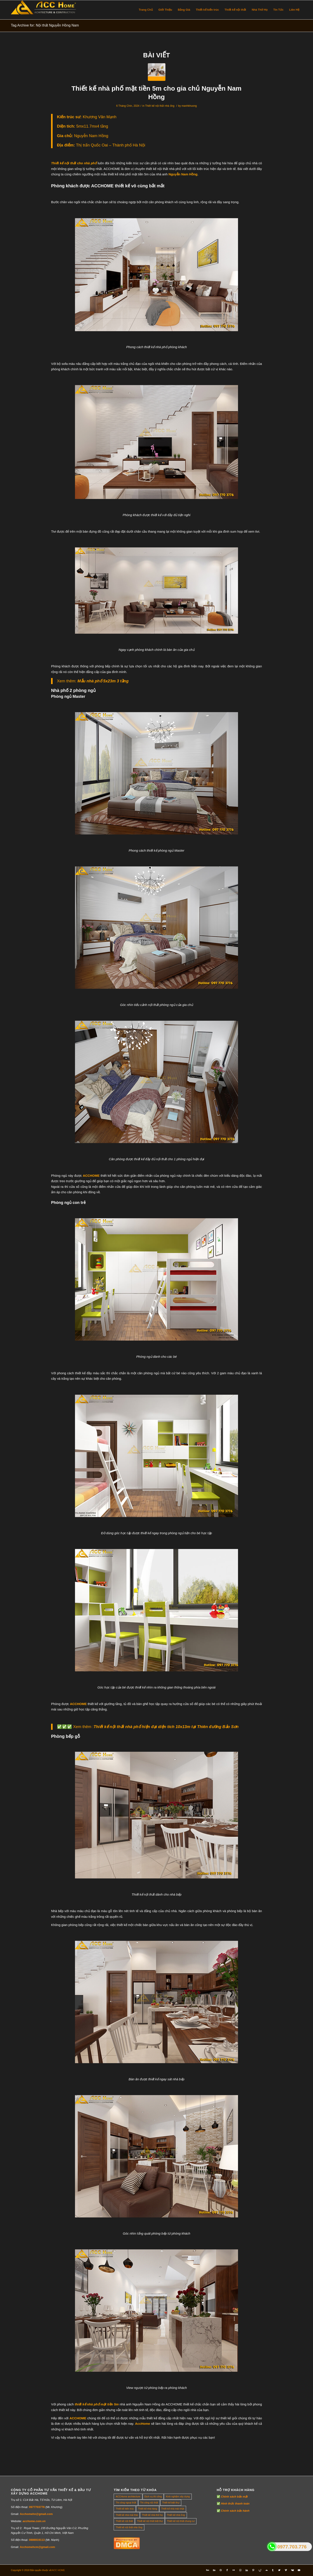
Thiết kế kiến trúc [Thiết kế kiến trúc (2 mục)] (125, 2508)
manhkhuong (189, 105)
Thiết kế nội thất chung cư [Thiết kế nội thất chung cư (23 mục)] (181, 2521)
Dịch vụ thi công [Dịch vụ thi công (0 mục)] (153, 2496)
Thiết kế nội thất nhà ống (160, 105)
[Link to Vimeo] (286, 2570)
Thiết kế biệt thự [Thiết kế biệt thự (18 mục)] (170, 2502)
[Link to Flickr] (233, 2570)
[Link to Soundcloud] (266, 2570)
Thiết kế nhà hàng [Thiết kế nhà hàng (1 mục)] (147, 2508)
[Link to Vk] (292, 2570)
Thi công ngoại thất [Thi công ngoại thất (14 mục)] (126, 2502)
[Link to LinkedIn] (246, 2570)
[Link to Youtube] (299, 2570)
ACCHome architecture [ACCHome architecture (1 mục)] (128, 2496)
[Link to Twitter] (279, 2570)
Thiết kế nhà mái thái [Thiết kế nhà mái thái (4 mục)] (127, 2515)
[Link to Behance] (214, 2570)
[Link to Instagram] (240, 2570)
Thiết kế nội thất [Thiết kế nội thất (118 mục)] (124, 2521)
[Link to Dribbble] (220, 2570)
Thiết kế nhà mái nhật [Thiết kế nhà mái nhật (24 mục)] (172, 2508)
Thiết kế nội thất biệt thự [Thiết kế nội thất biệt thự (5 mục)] (150, 2521)
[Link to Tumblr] (273, 2570)
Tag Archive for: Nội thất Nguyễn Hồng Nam (45, 25)
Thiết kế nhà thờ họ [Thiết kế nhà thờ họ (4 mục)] (152, 2515)
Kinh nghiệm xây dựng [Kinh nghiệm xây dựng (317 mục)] (178, 2496)
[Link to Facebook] (227, 2570)
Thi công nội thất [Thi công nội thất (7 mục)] (149, 2502)
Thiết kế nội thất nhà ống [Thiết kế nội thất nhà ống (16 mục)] (129, 2527)
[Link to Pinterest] (253, 2570)
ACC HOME (58, 2570)
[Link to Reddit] (259, 2570)
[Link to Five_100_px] (207, 2570)
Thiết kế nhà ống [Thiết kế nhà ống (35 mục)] (176, 2515)
